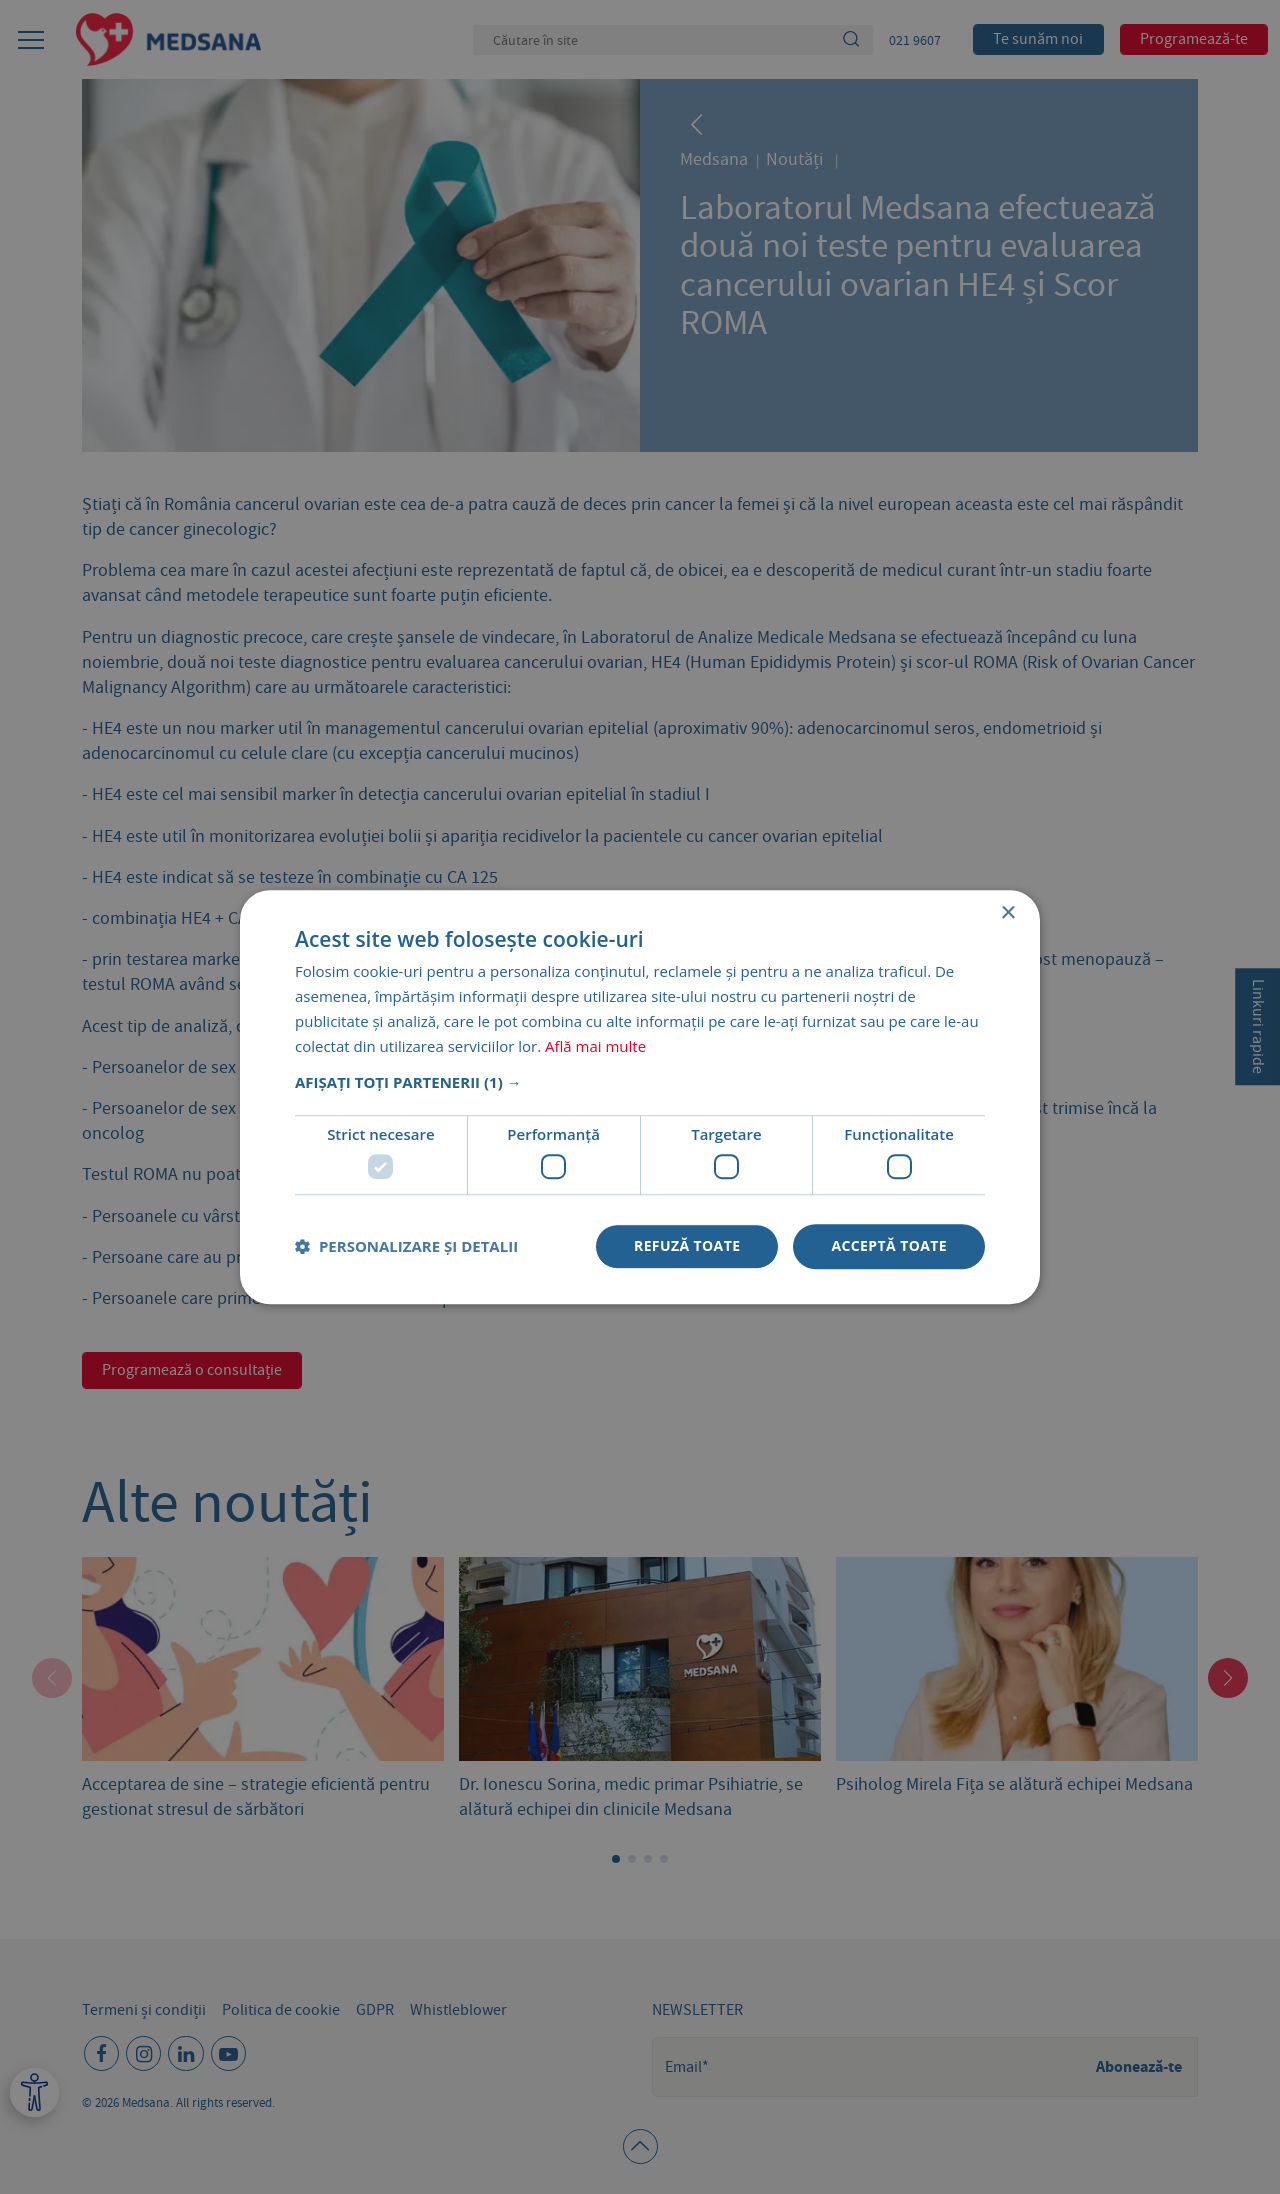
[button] (640, 1083)
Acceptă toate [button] (889, 1245)
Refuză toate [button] (687, 1245)
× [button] (1007, 913)
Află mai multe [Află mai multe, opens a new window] (595, 1046)
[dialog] (640, 1097)
